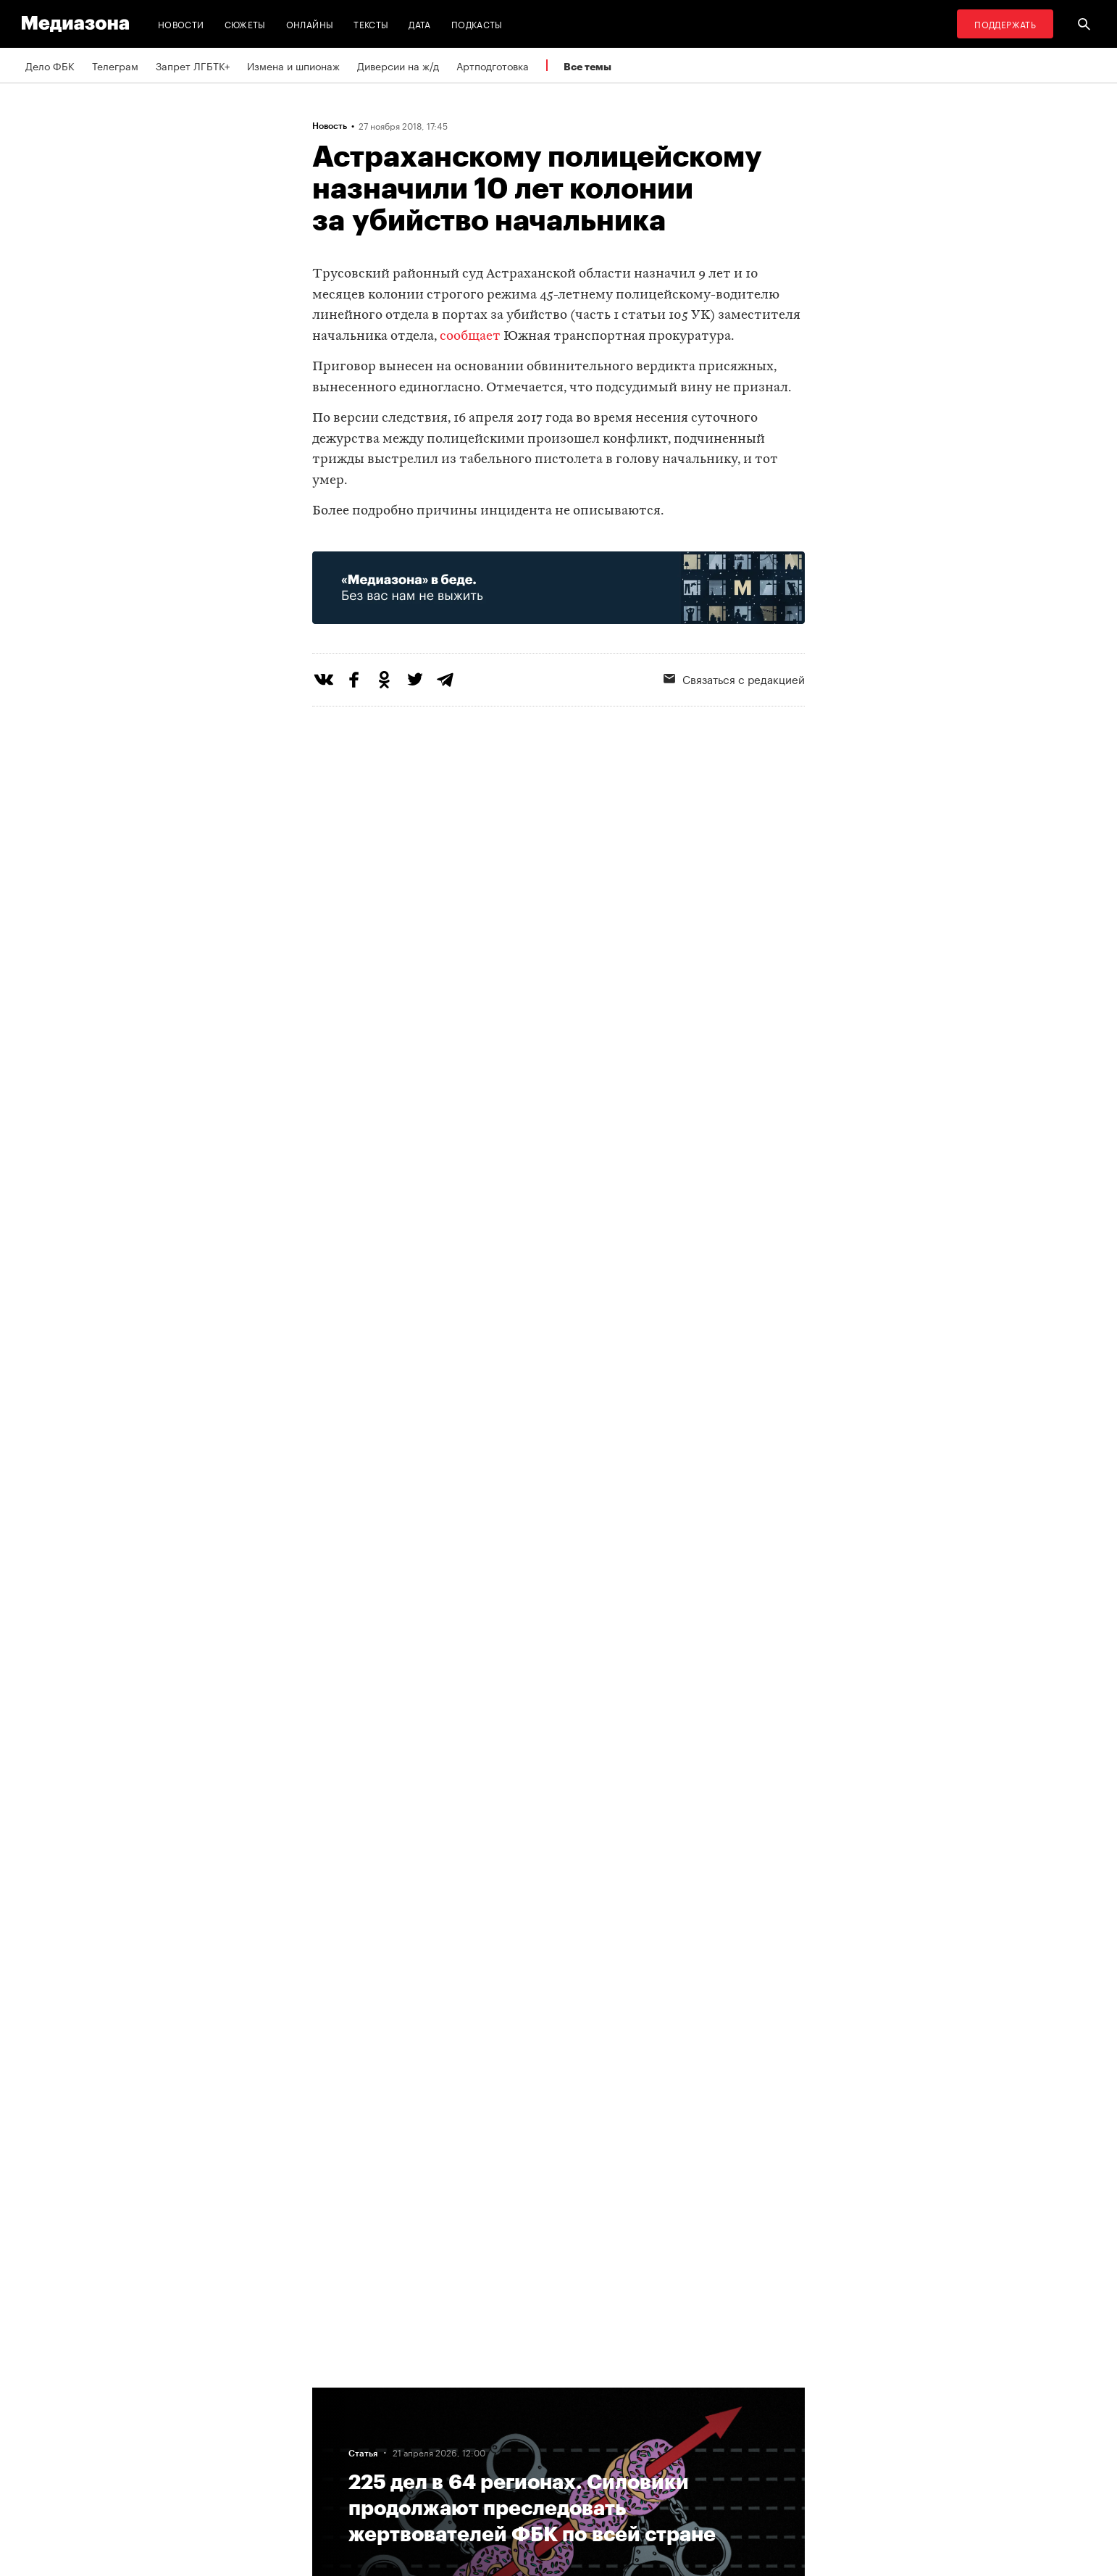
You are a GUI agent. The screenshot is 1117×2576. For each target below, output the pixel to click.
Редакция (339, 2393)
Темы (329, 2476)
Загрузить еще (558, 1926)
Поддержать (1005, 23)
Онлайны (310, 23)
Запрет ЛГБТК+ (193, 65)
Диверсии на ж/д (398, 65)
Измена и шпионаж (293, 65)
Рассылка (518, 2421)
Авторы (335, 2448)
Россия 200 (523, 2476)
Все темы (587, 66)
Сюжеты (245, 23)
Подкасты (477, 23)
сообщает (470, 336)
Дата (419, 23)
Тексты (370, 23)
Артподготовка (492, 65)
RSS (511, 2393)
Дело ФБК (50, 65)
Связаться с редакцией (734, 678)
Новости (181, 23)
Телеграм (115, 65)
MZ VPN (513, 2448)
